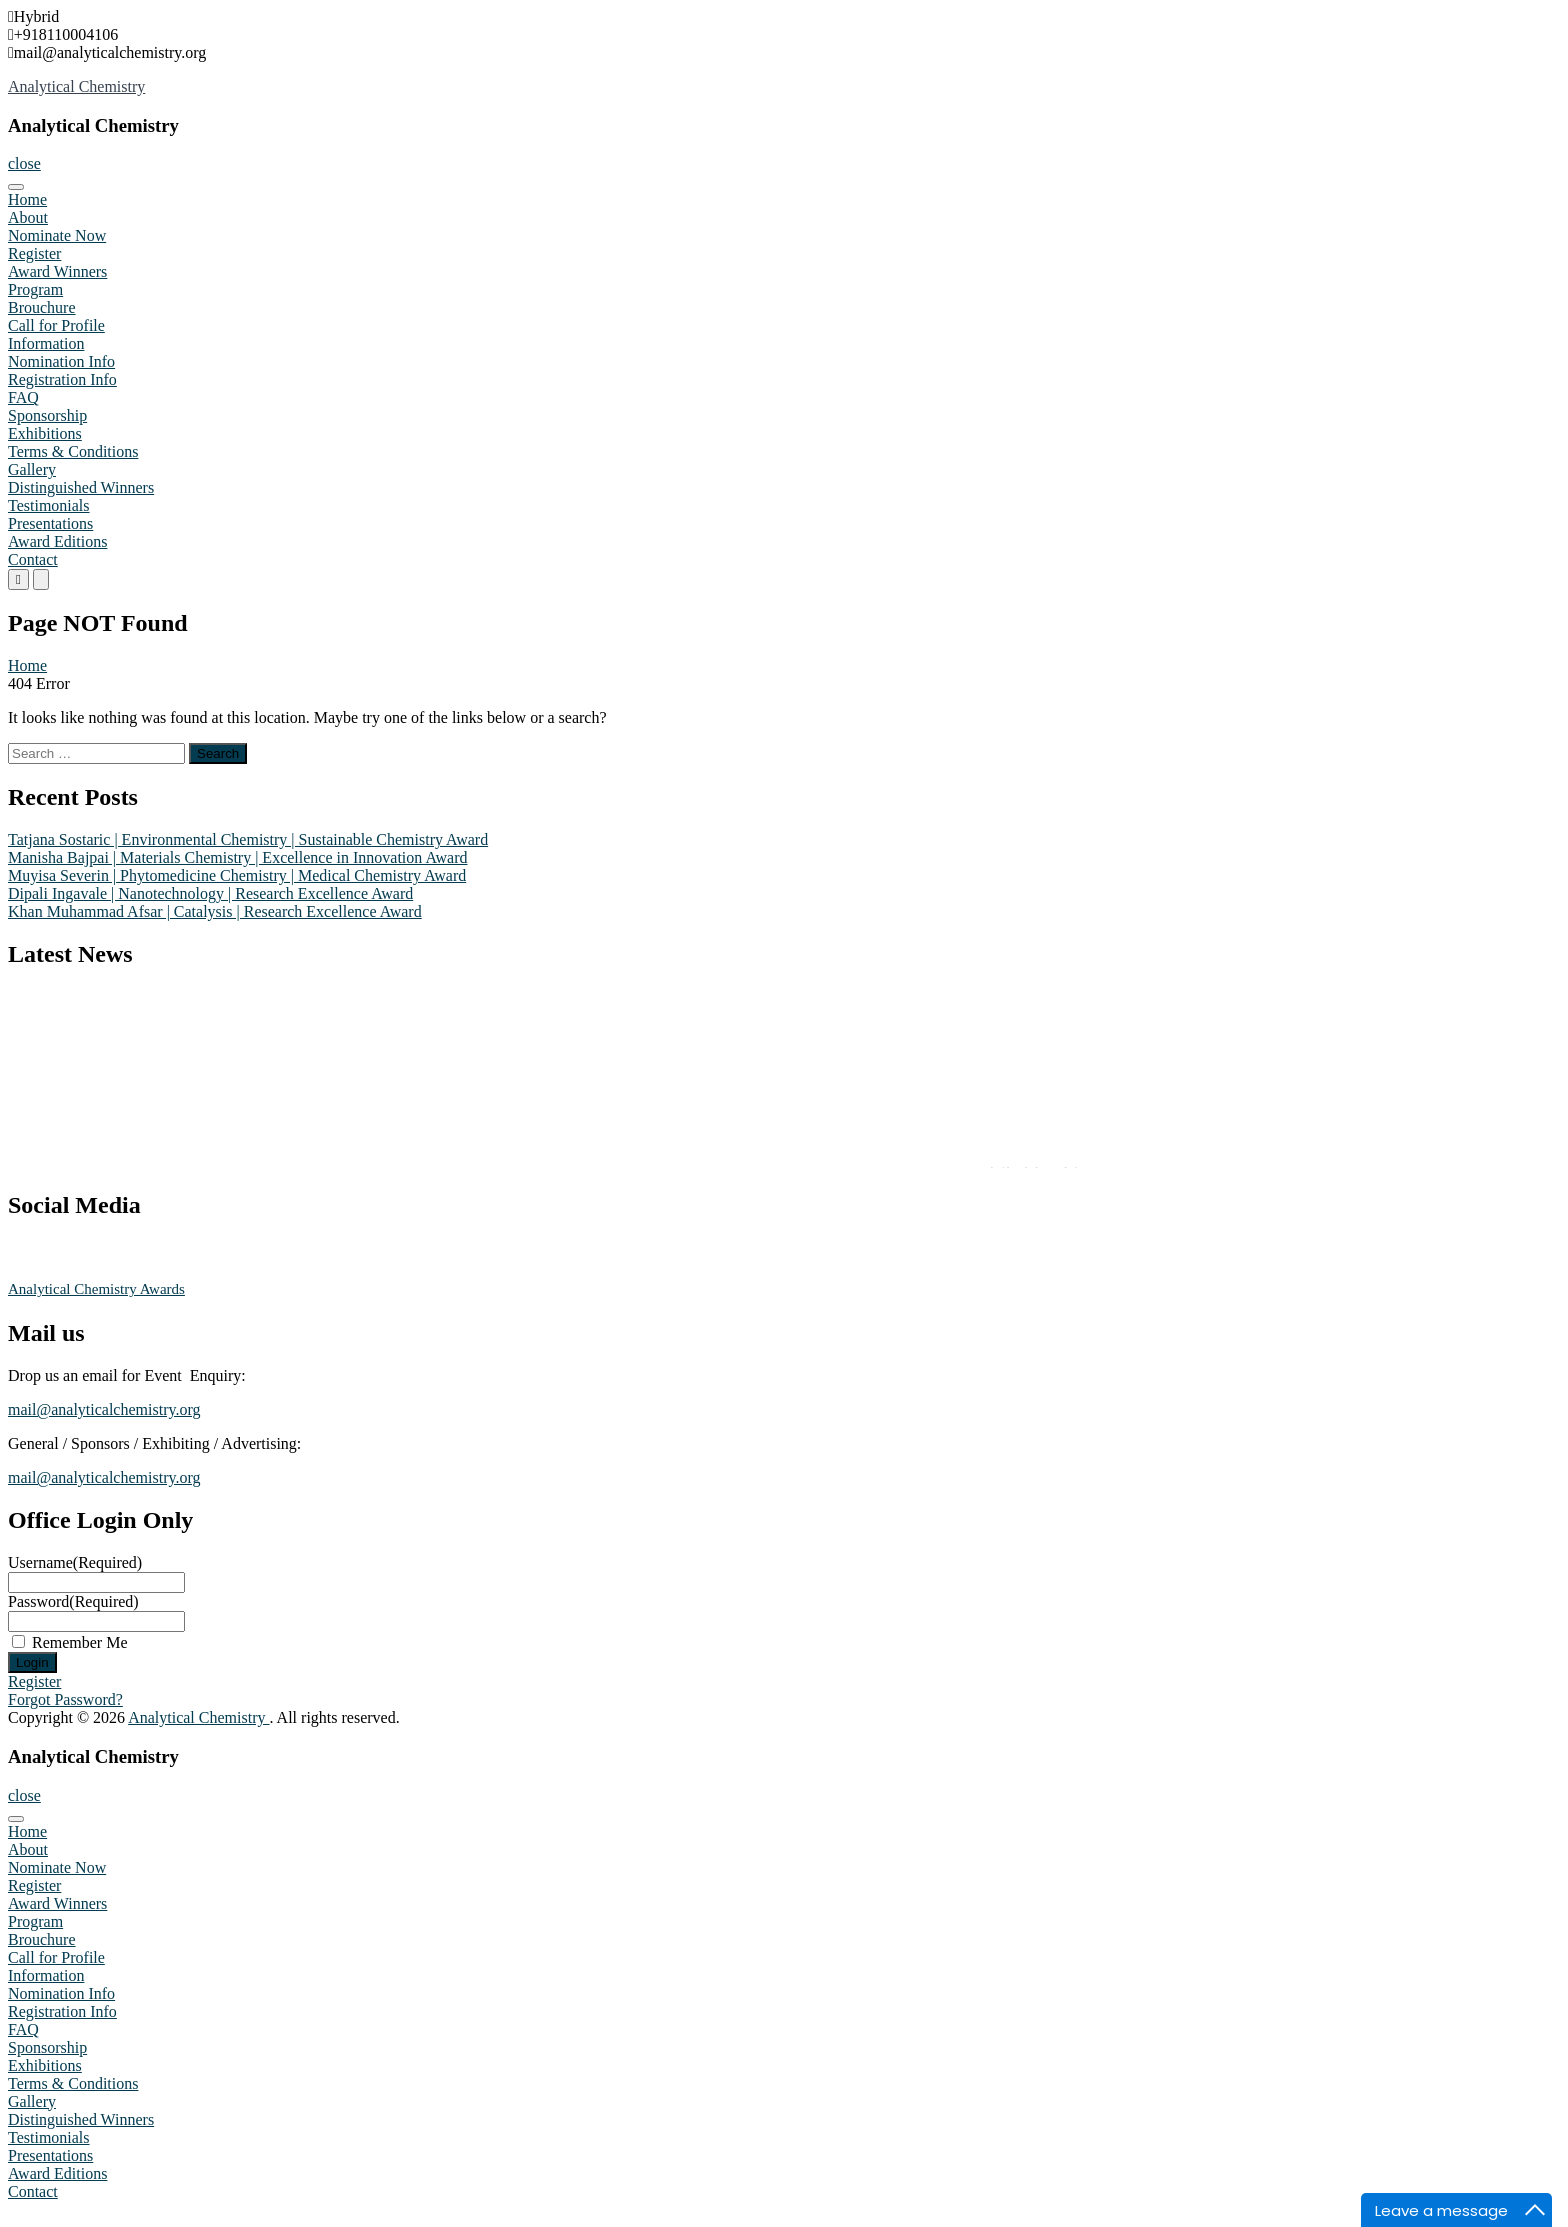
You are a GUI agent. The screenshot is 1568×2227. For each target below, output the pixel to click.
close (24, 163)
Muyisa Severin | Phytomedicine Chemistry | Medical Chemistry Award (237, 875)
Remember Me (80, 1642)
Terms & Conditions (73, 451)
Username (75, 1562)
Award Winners (57, 271)
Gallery (32, 469)
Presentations (50, 523)
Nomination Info (61, 361)
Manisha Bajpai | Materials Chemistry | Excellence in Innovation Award (237, 857)
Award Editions (57, 541)
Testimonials (49, 505)
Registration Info (62, 379)
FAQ (23, 397)
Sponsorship (47, 415)
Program (35, 289)
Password (73, 1601)
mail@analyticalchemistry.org (104, 1409)
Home (27, 199)
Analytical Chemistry (76, 86)
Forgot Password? (65, 1699)
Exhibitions (45, 433)
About (28, 217)
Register (34, 253)
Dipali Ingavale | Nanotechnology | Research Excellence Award (210, 893)
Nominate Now (57, 235)
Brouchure (42, 307)
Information (46, 343)
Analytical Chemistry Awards (96, 1289)
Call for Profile (56, 325)
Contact (33, 559)
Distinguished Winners (81, 487)
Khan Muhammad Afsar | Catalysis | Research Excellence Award (215, 911)
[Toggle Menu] (16, 187)
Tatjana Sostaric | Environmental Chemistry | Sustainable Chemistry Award (248, 839)
